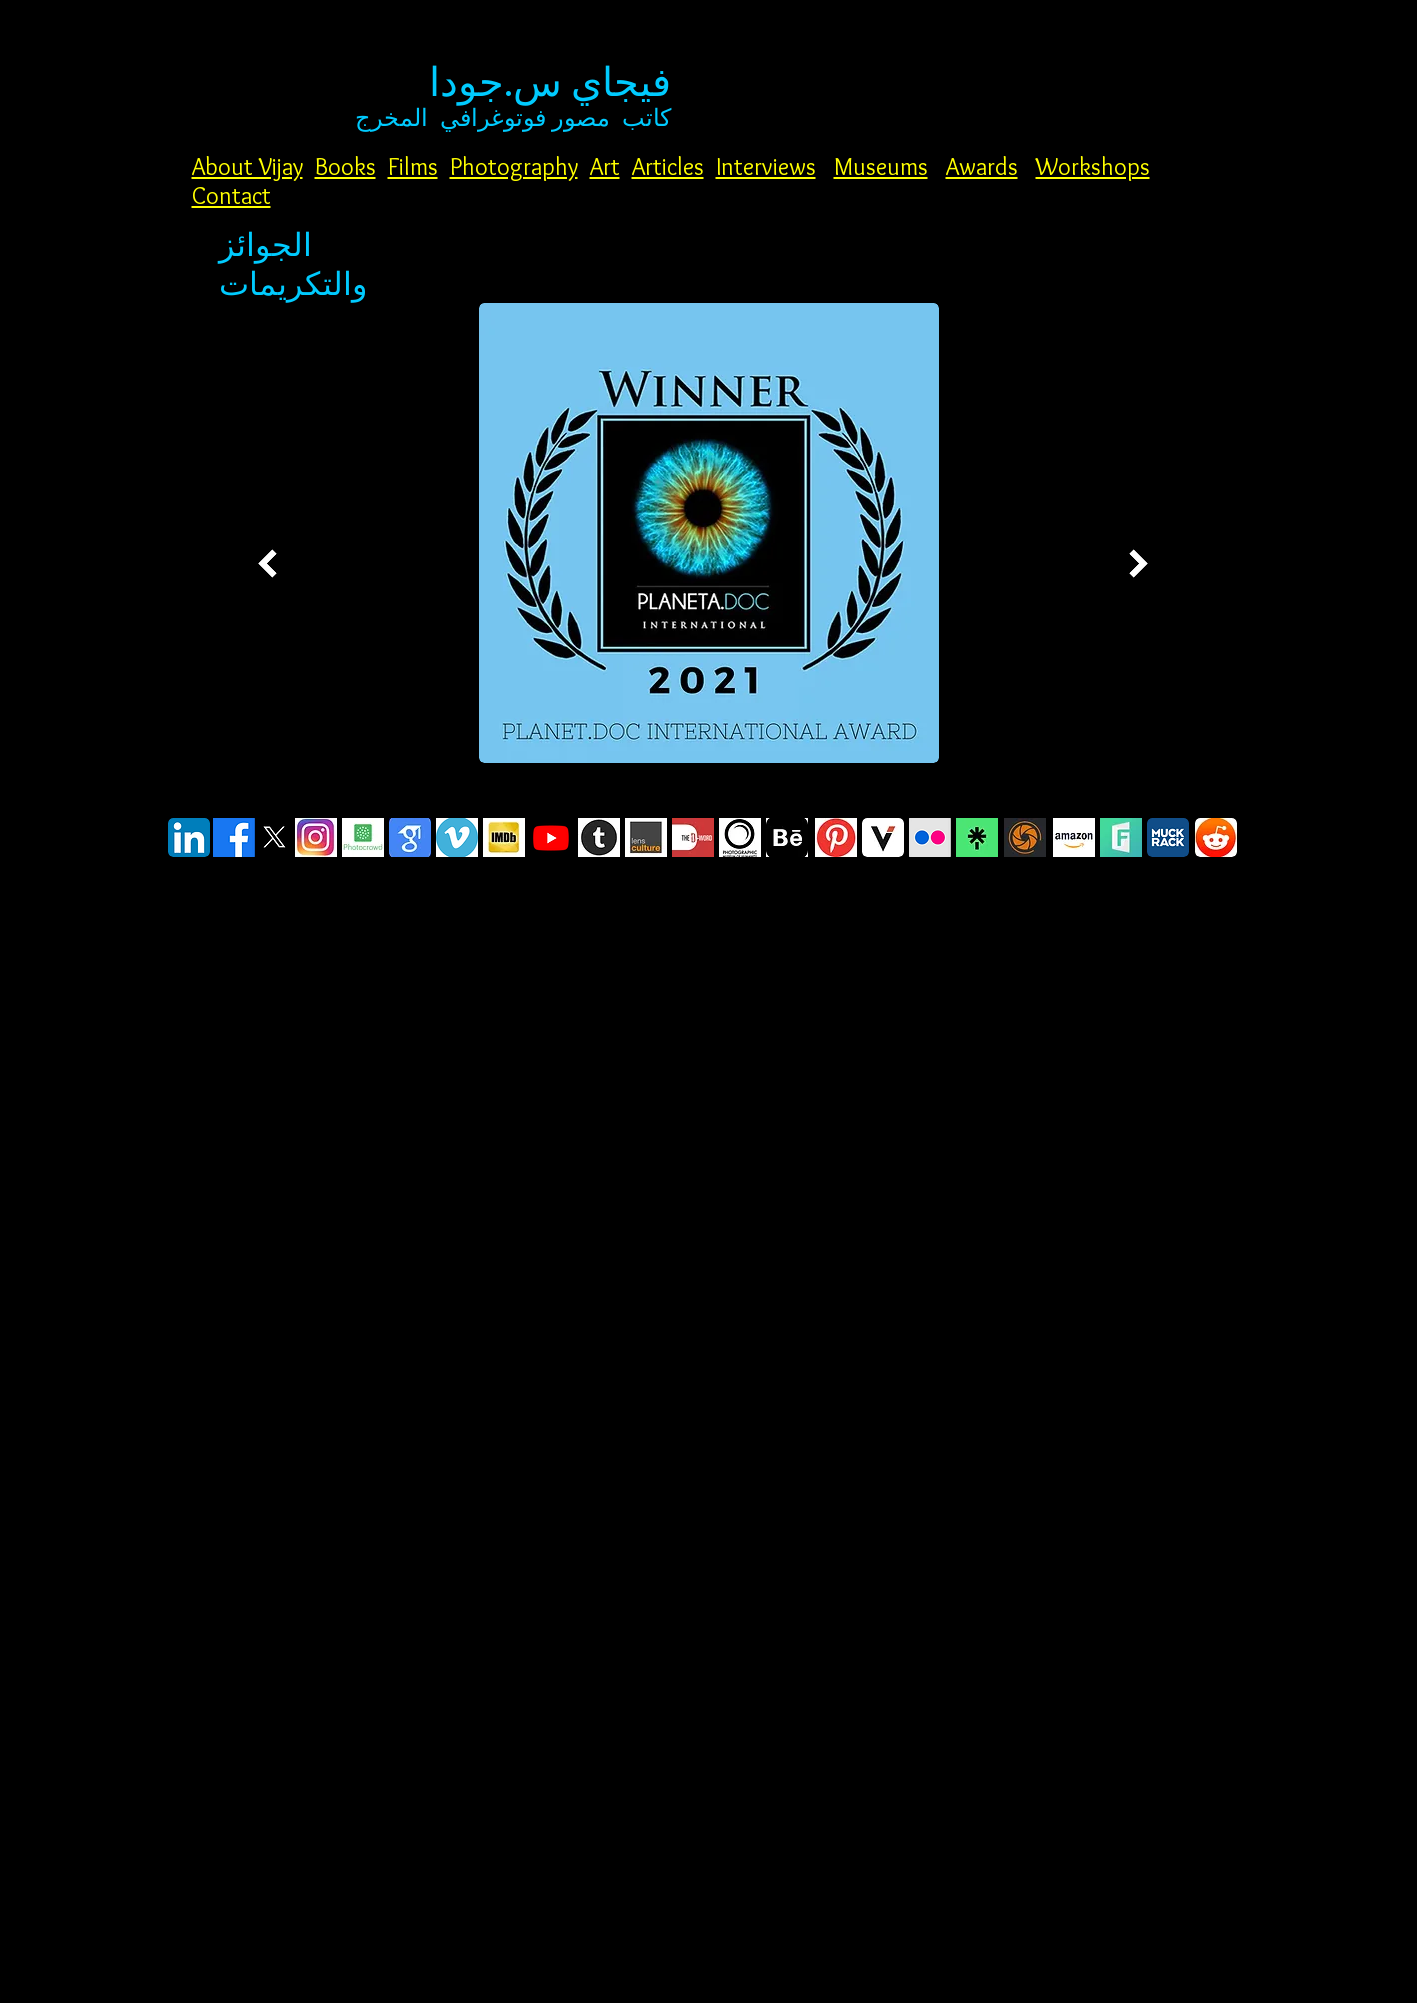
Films (413, 166)
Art (605, 166)
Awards (982, 166)
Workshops (1093, 166)
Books (345, 166)
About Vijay (247, 166)
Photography (514, 166)
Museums (881, 166)
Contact (231, 195)
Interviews (766, 166)
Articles (668, 166)
